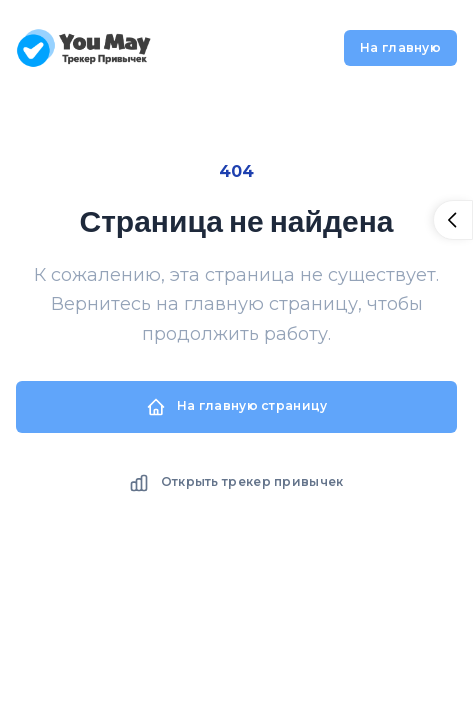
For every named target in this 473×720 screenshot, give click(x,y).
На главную (400, 47)
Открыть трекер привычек (236, 483)
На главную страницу (237, 407)
